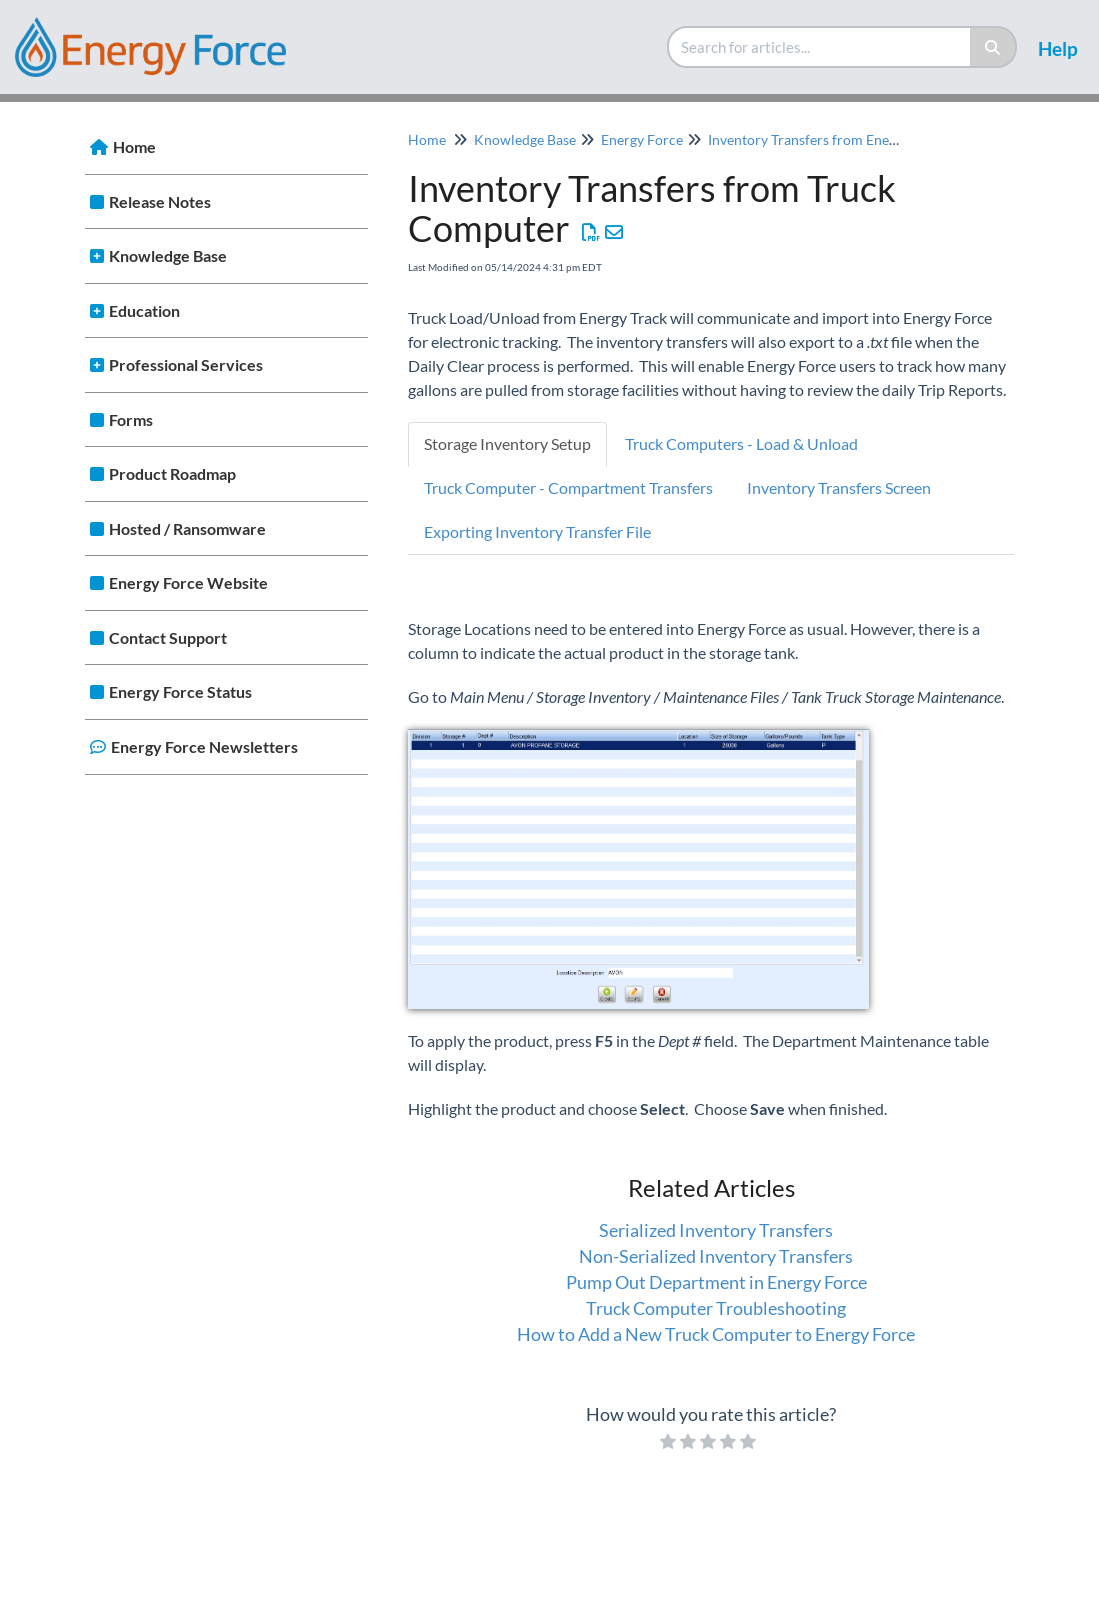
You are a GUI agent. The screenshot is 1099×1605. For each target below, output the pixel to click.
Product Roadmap (172, 473)
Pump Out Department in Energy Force (716, 1282)
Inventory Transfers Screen (839, 487)
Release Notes (160, 201)
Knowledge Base (168, 255)
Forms (131, 419)
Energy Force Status (180, 691)
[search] (820, 47)
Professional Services (186, 364)
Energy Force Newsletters (204, 746)
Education (144, 310)
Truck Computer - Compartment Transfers (568, 487)
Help (1058, 48)
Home (134, 146)
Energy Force (642, 139)
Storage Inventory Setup (507, 443)
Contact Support (168, 637)
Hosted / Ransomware (187, 528)
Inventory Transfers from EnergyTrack (825, 139)
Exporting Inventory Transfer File (537, 531)
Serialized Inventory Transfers (716, 1230)
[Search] (993, 47)
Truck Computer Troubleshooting (716, 1308)
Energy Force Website (188, 582)
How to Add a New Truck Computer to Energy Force (716, 1334)
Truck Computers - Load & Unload (741, 443)
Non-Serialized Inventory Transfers (716, 1256)
